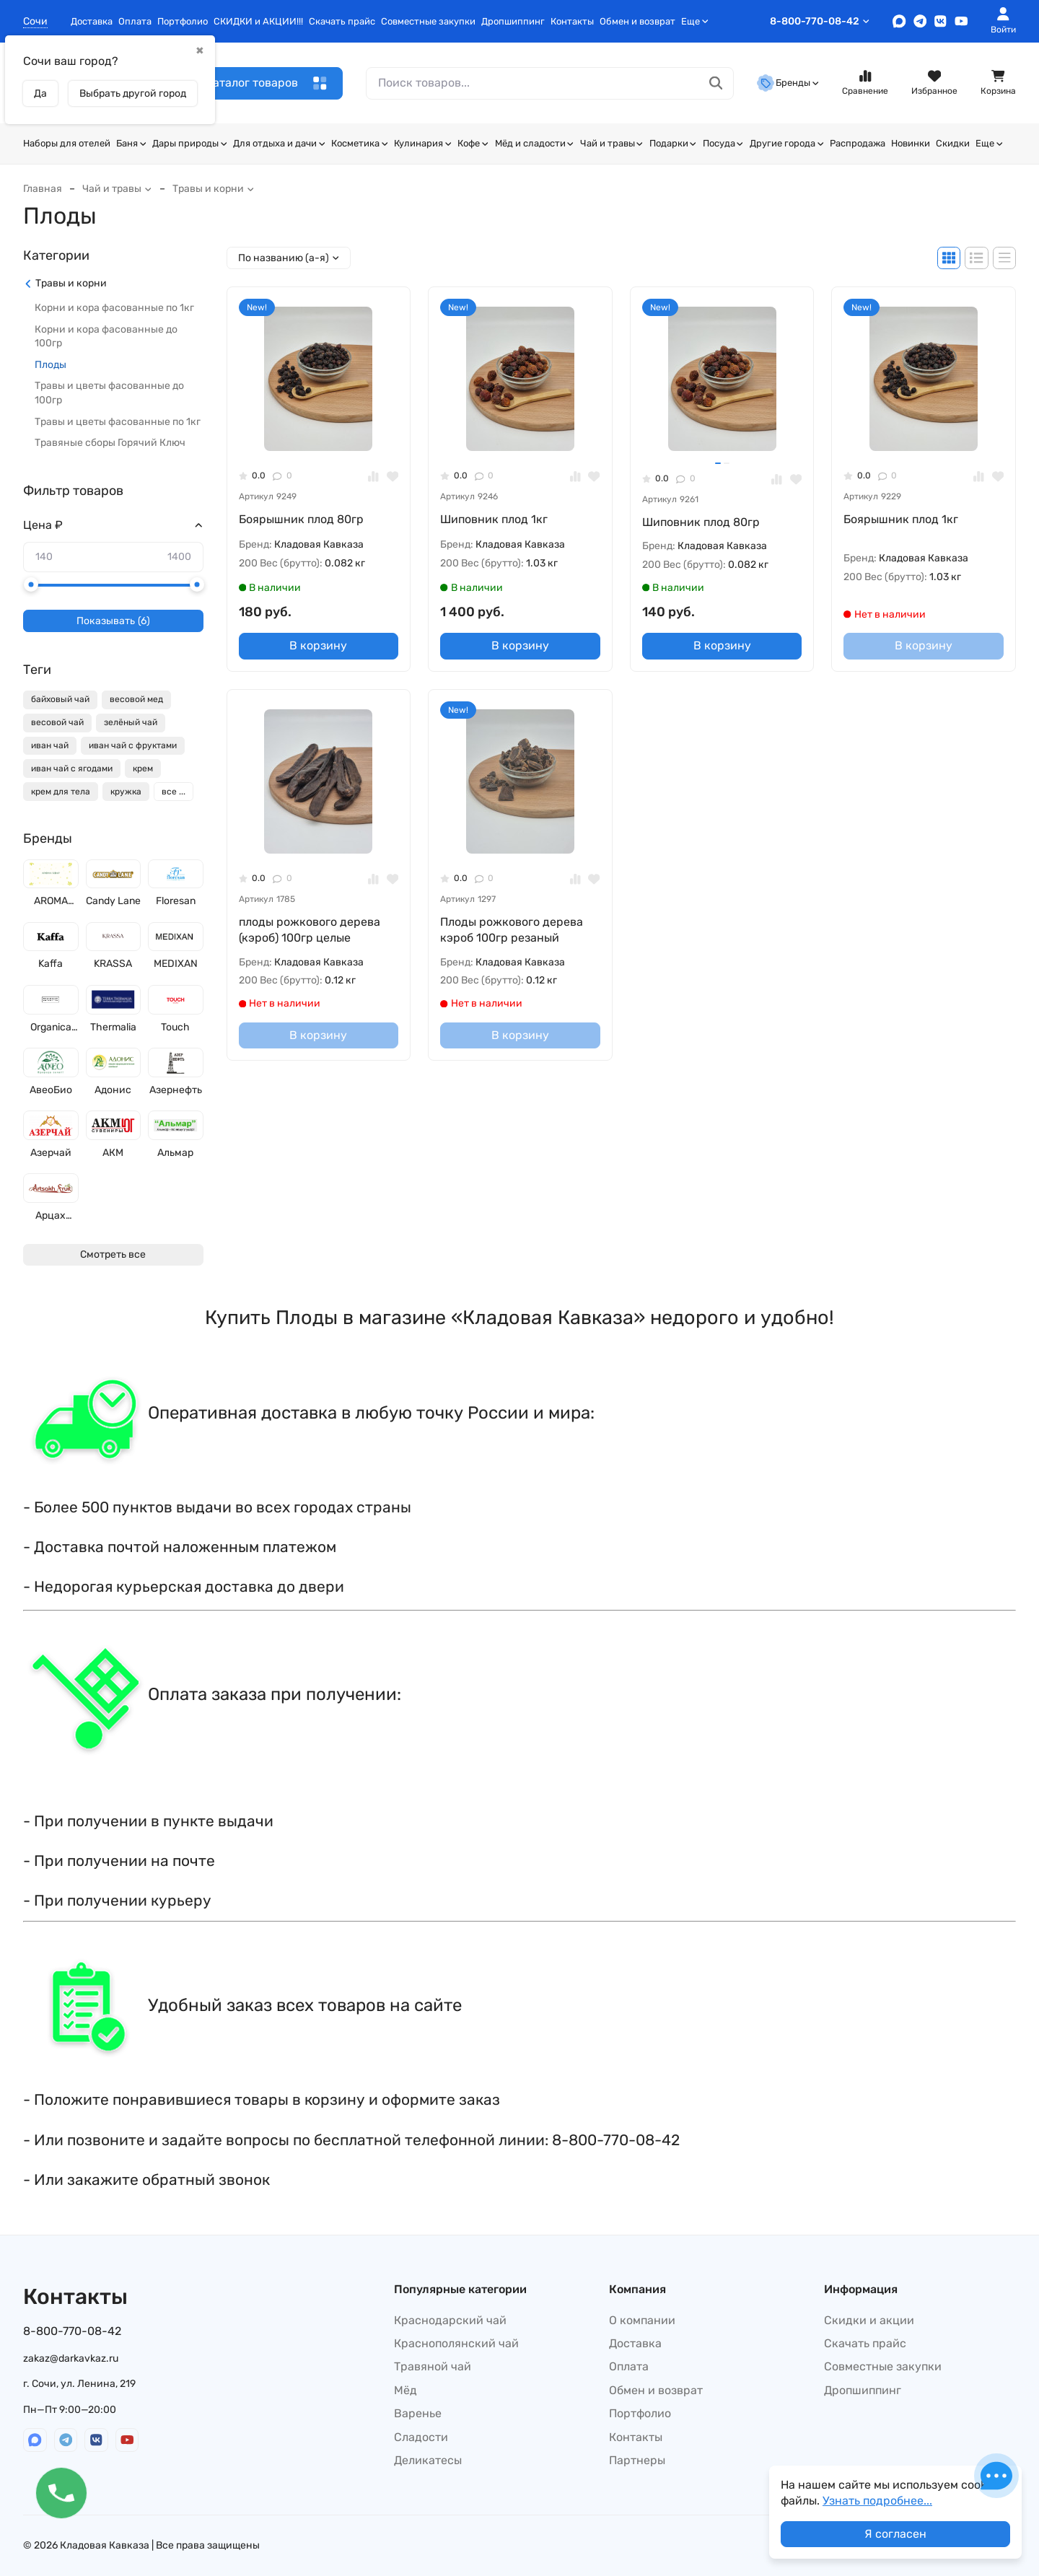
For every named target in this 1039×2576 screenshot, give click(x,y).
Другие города (787, 143)
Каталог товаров (267, 83)
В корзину (318, 645)
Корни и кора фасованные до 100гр (106, 336)
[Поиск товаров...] (716, 83)
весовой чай (57, 722)
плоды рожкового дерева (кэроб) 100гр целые (309, 930)
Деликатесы (428, 2460)
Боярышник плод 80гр (301, 519)
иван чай (50, 745)
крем (143, 768)
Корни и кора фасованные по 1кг (114, 308)
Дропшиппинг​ (513, 21)
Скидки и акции (869, 2320)
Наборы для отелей (66, 143)
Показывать (113, 621)
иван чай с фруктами (133, 745)
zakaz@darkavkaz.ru (70, 2358)
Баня (131, 143)
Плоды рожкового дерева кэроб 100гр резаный (511, 930)
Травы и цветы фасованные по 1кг (118, 422)
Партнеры (637, 2460)
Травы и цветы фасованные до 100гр (109, 393)
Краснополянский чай (456, 2343)
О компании (642, 2320)
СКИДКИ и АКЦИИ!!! (258, 21)
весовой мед (136, 699)
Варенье (418, 2413)
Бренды (788, 83)
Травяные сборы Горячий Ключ (110, 443)
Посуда (723, 143)
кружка (125, 792)
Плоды (50, 365)
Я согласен (895, 2534)
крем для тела (60, 792)
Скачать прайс (342, 21)
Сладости (421, 2437)
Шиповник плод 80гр (701, 522)
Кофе (472, 143)
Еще (695, 21)
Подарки (673, 143)
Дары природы (189, 143)
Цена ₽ (43, 525)
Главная (42, 189)
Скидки (953, 143)
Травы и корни (213, 189)
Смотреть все (113, 1254)
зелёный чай (130, 722)
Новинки (910, 143)
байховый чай (60, 699)
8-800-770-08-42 (820, 21)
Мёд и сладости (534, 143)
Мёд (405, 2390)
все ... (173, 792)
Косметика (359, 143)
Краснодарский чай (450, 2320)
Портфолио (182, 21)
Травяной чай (432, 2366)
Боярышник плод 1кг (900, 519)
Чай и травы (612, 143)
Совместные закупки (428, 21)
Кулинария (423, 143)
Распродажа (857, 143)
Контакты (572, 21)
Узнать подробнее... (877, 2500)
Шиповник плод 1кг (494, 519)
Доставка (92, 21)
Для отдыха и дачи (279, 143)
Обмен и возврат (637, 21)
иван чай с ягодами (72, 768)
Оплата (135, 21)
